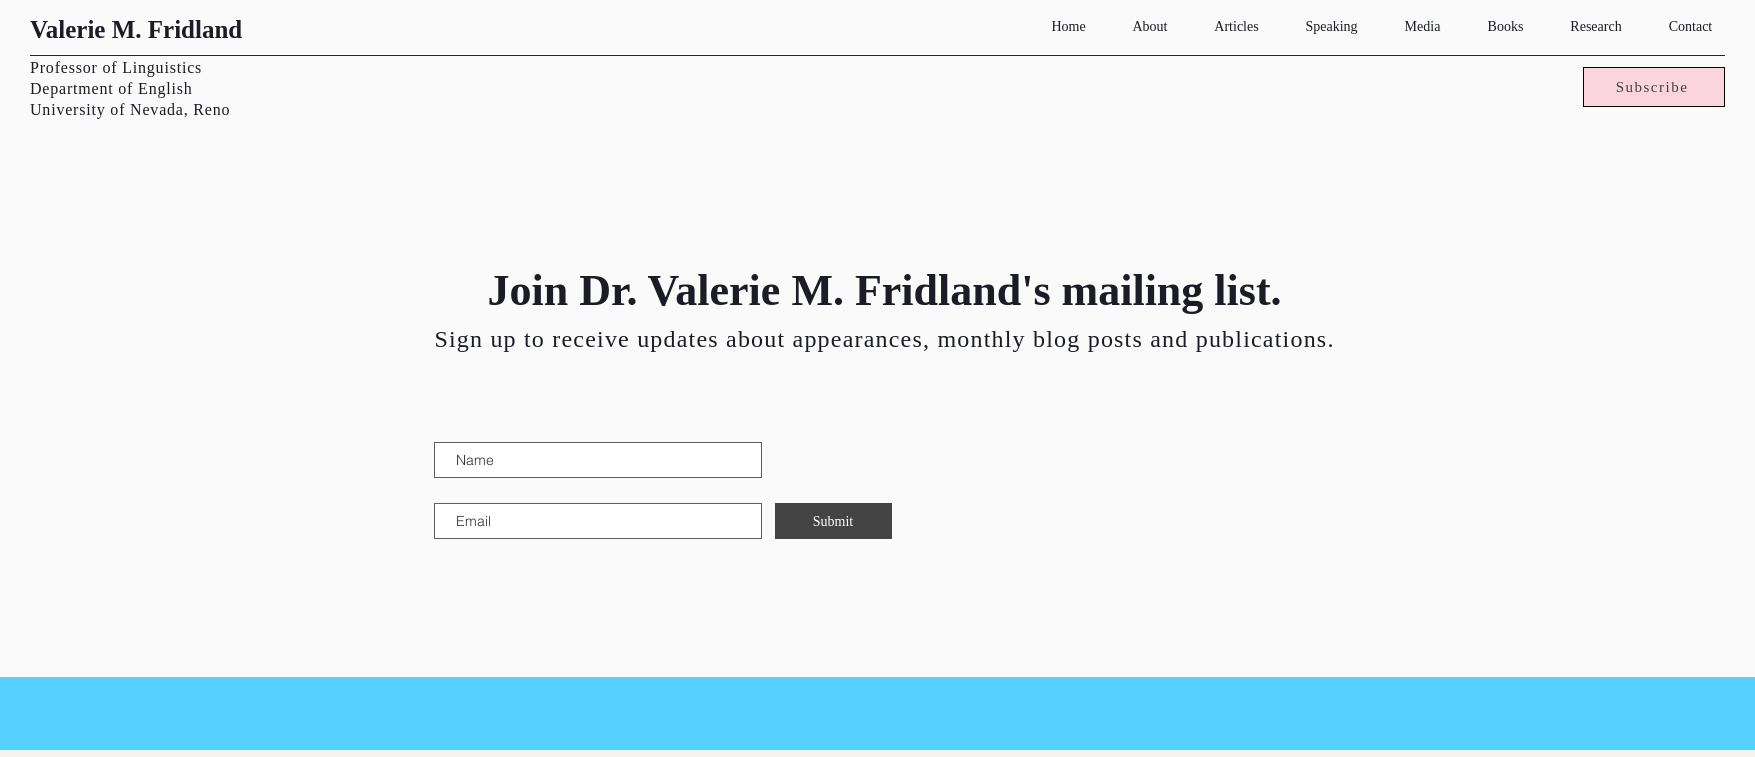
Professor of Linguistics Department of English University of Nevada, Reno (130, 88)
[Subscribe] (1654, 87)
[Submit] (833, 521)
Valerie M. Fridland (136, 29)
